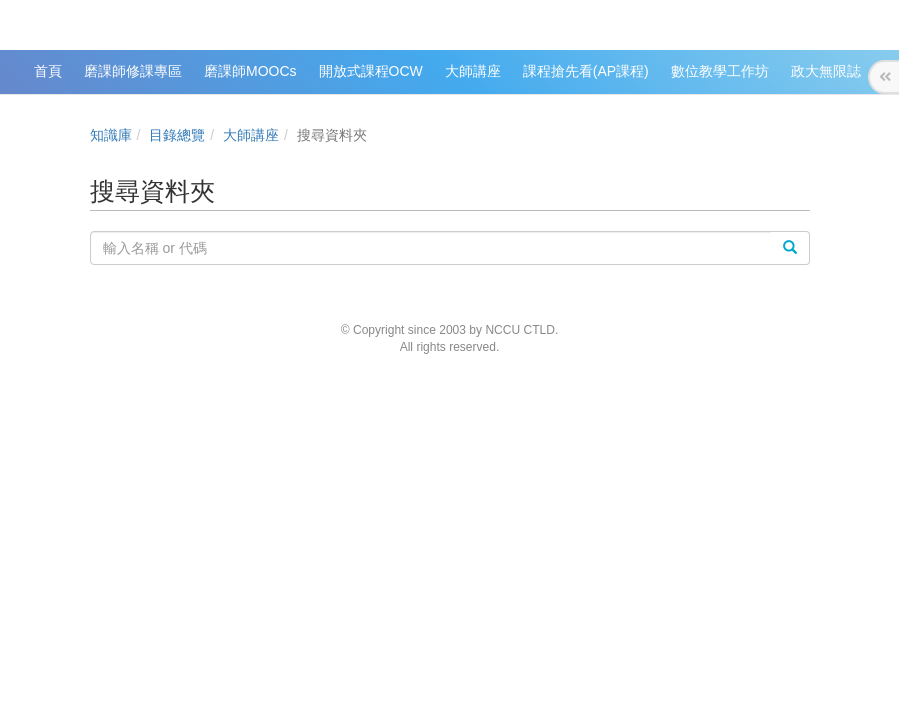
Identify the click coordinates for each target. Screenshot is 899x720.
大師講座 (251, 135)
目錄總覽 (177, 135)
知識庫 (111, 135)
